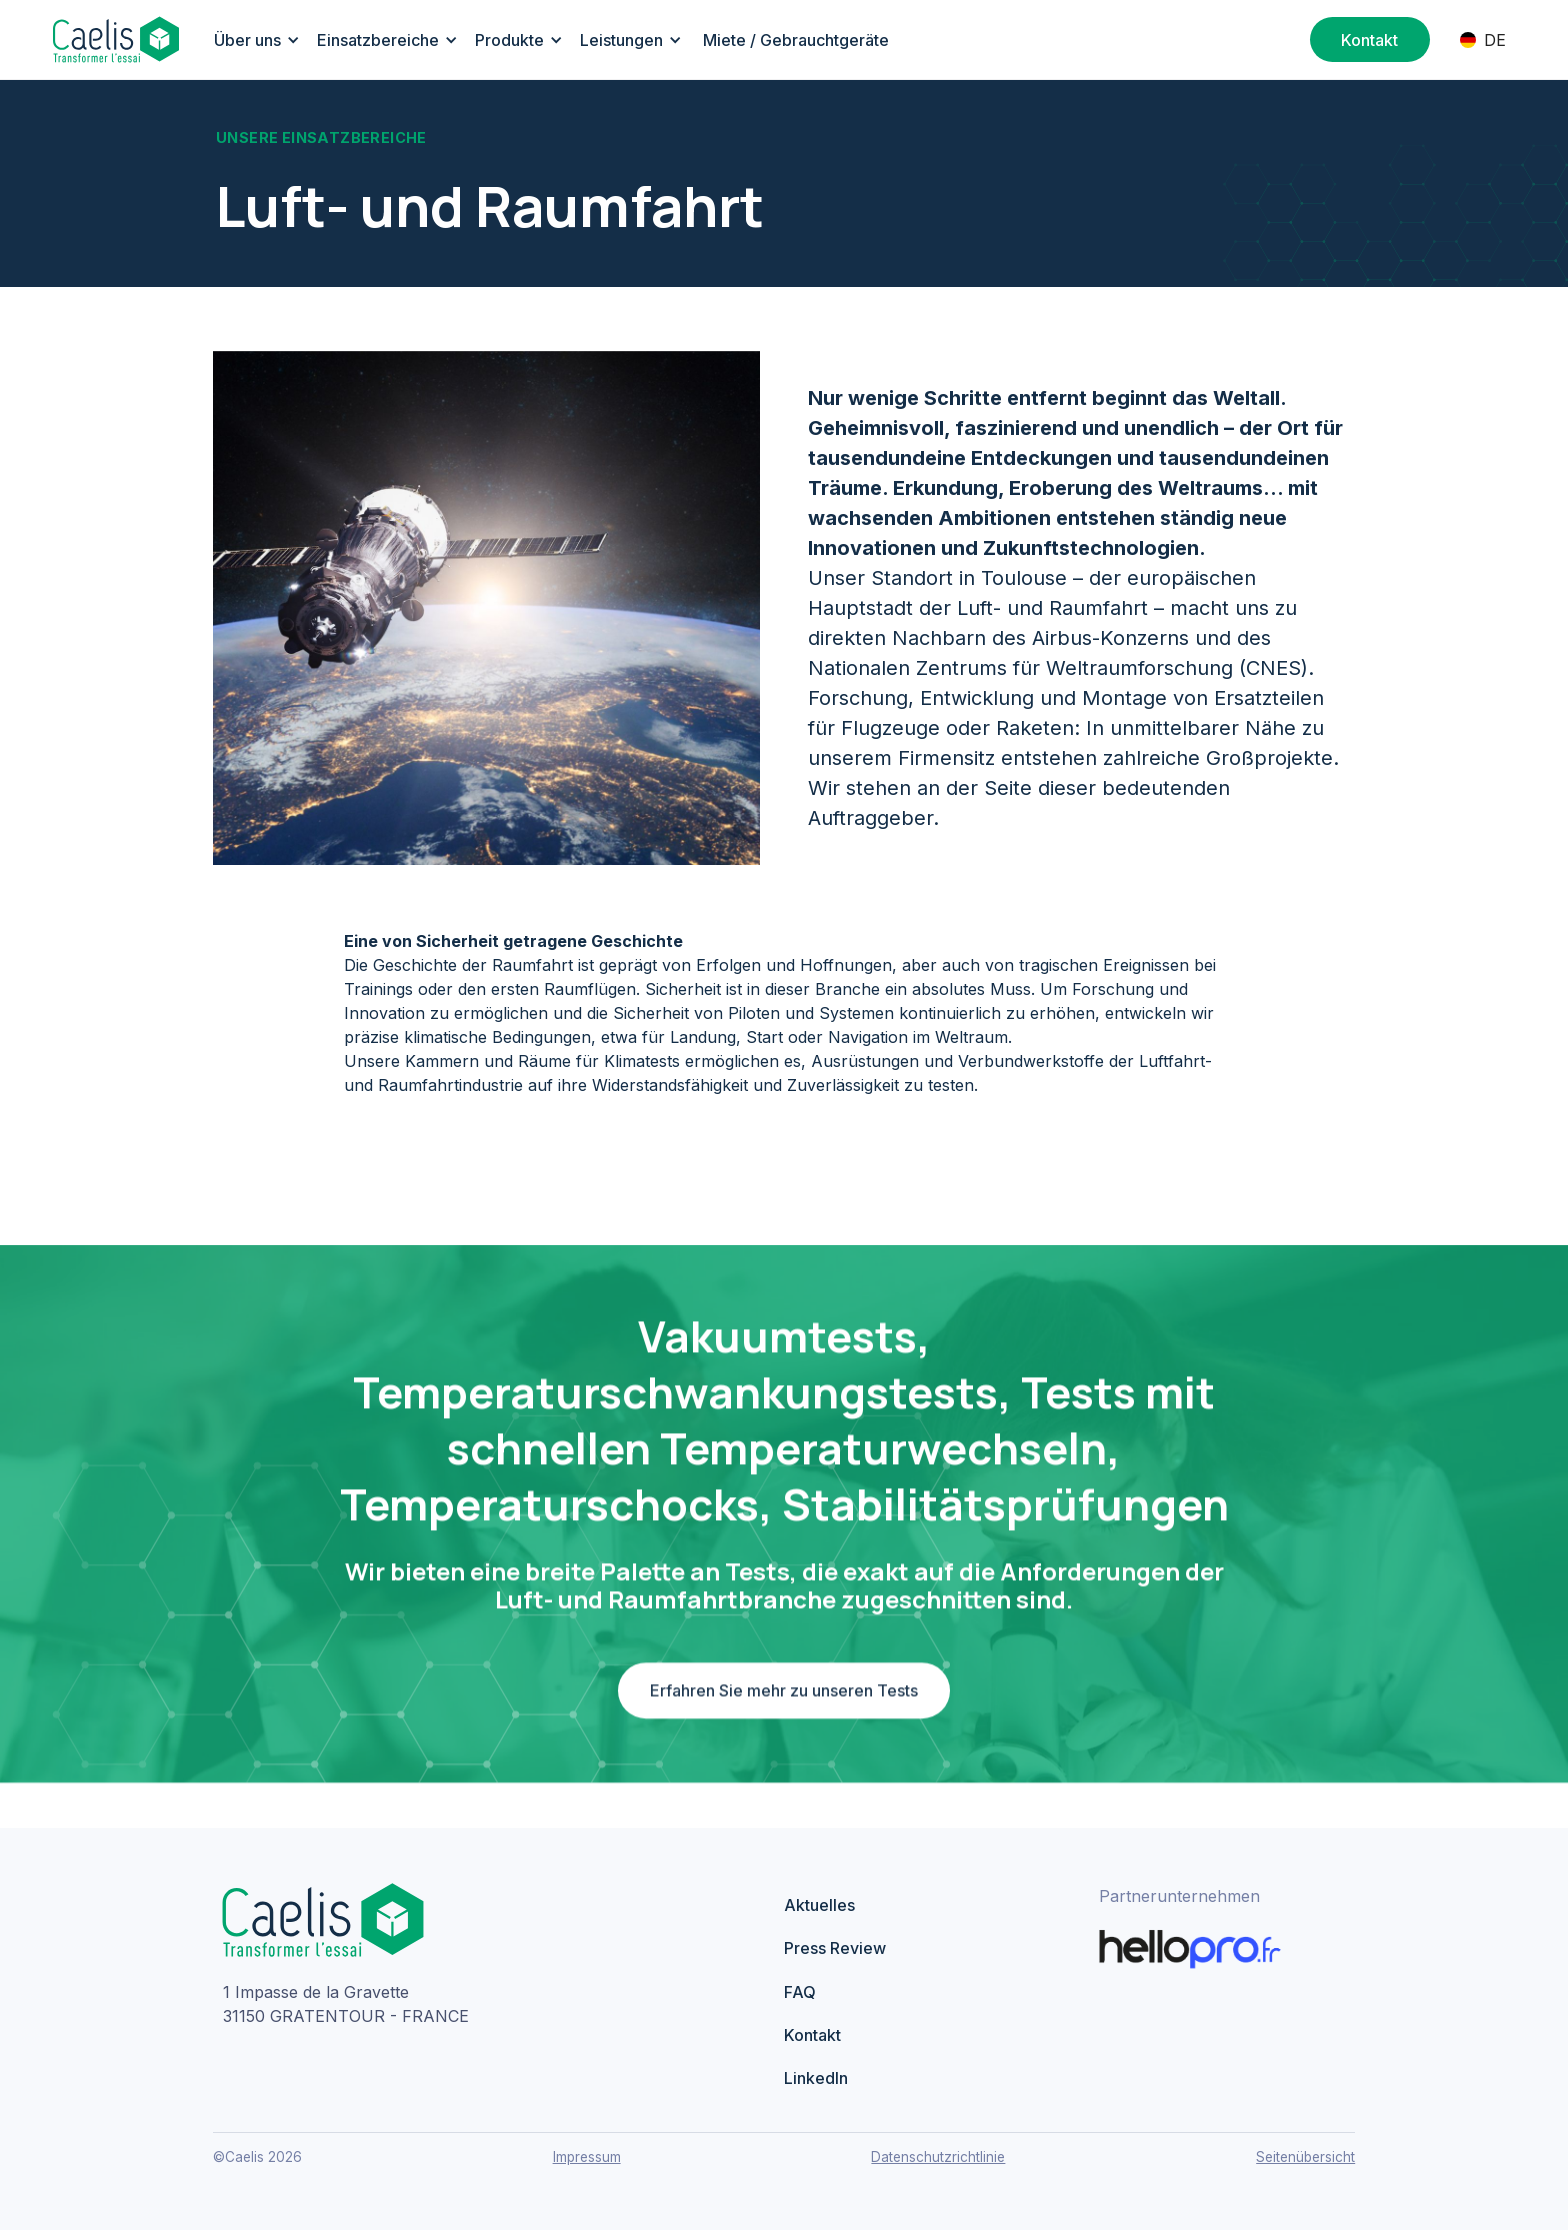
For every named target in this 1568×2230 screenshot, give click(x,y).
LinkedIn (816, 2078)
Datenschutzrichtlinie (938, 2157)
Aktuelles (819, 1905)
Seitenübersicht (1305, 2157)
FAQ (800, 1992)
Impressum (587, 2157)
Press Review (835, 1948)
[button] (253, 40)
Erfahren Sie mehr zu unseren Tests (784, 1699)
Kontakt (812, 2035)
